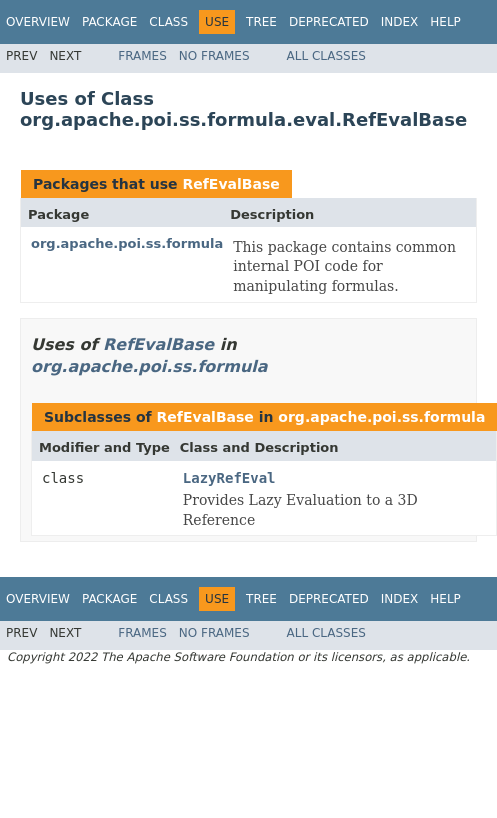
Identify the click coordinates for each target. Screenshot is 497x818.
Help (445, 22)
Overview (38, 22)
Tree (261, 22)
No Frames (214, 56)
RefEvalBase (230, 184)
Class (168, 22)
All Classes (326, 56)
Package (109, 22)
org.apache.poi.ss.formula (127, 243)
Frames (142, 56)
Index (400, 22)
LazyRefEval (229, 478)
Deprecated (329, 22)
